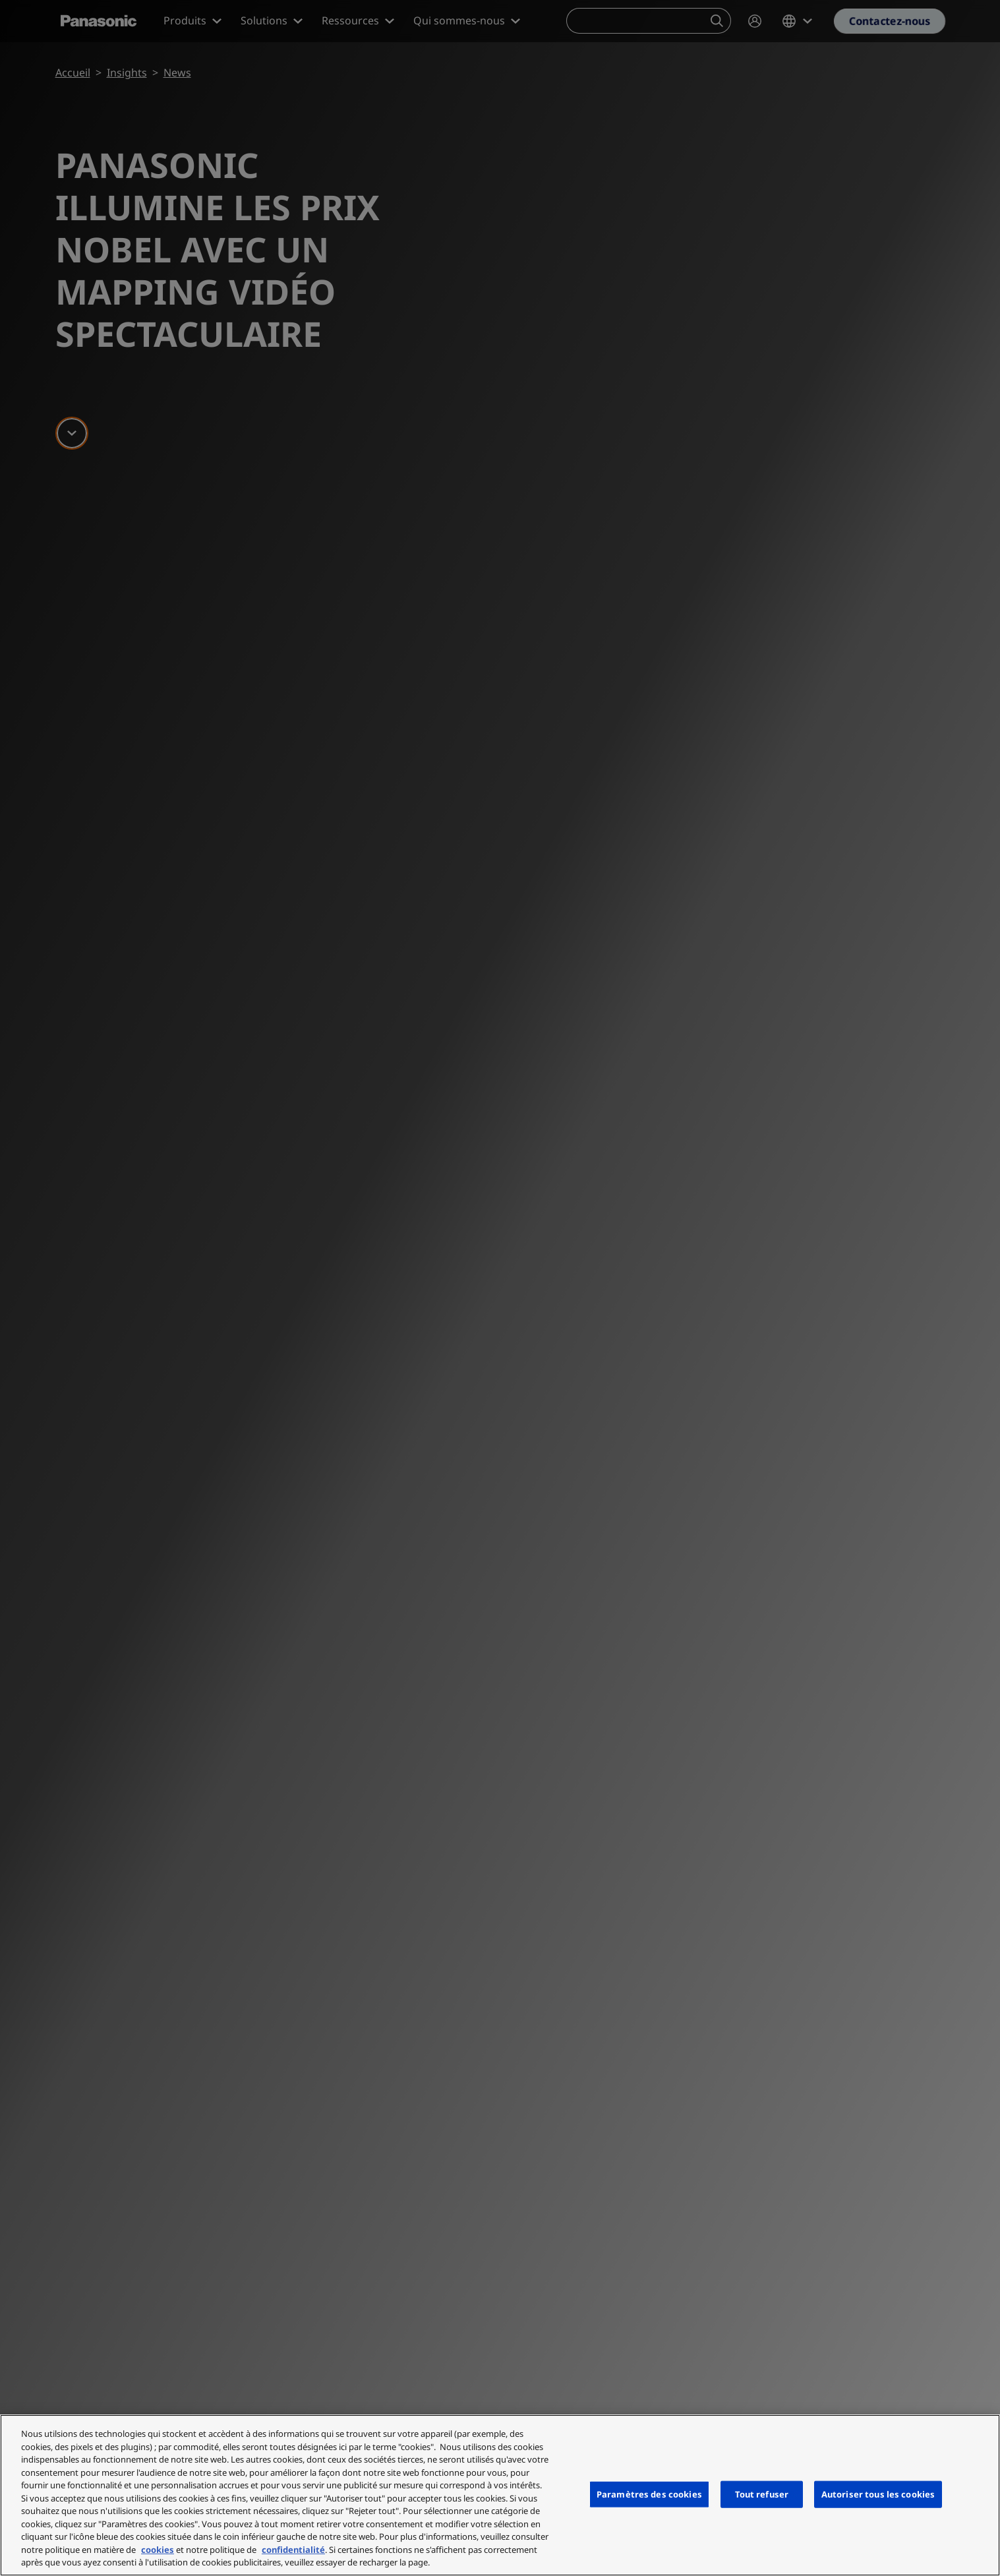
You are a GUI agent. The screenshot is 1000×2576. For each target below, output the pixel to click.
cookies (157, 2550)
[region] (500, 2495)
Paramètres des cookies (649, 2494)
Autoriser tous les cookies (878, 2494)
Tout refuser (762, 2494)
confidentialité (293, 2550)
